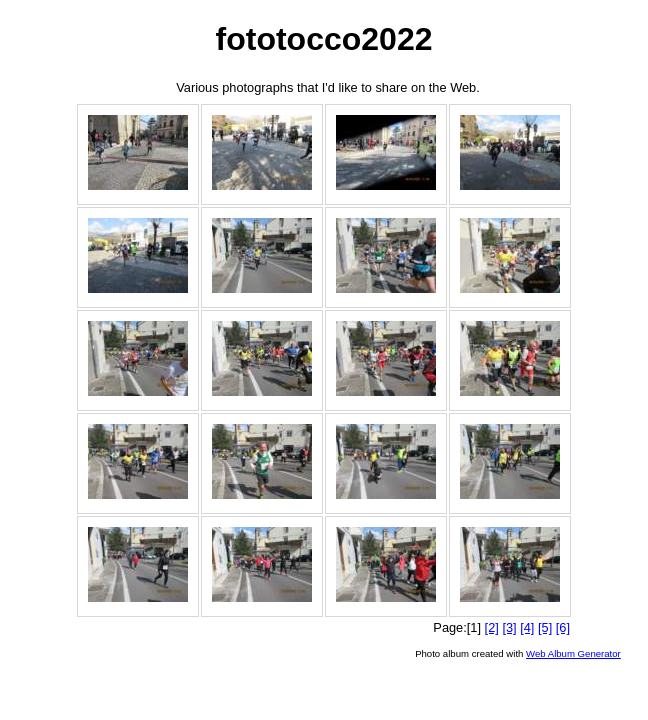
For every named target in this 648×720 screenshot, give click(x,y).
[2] (492, 627)
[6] (563, 627)
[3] (509, 627)
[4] (527, 627)
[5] (545, 627)
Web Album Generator (573, 653)
